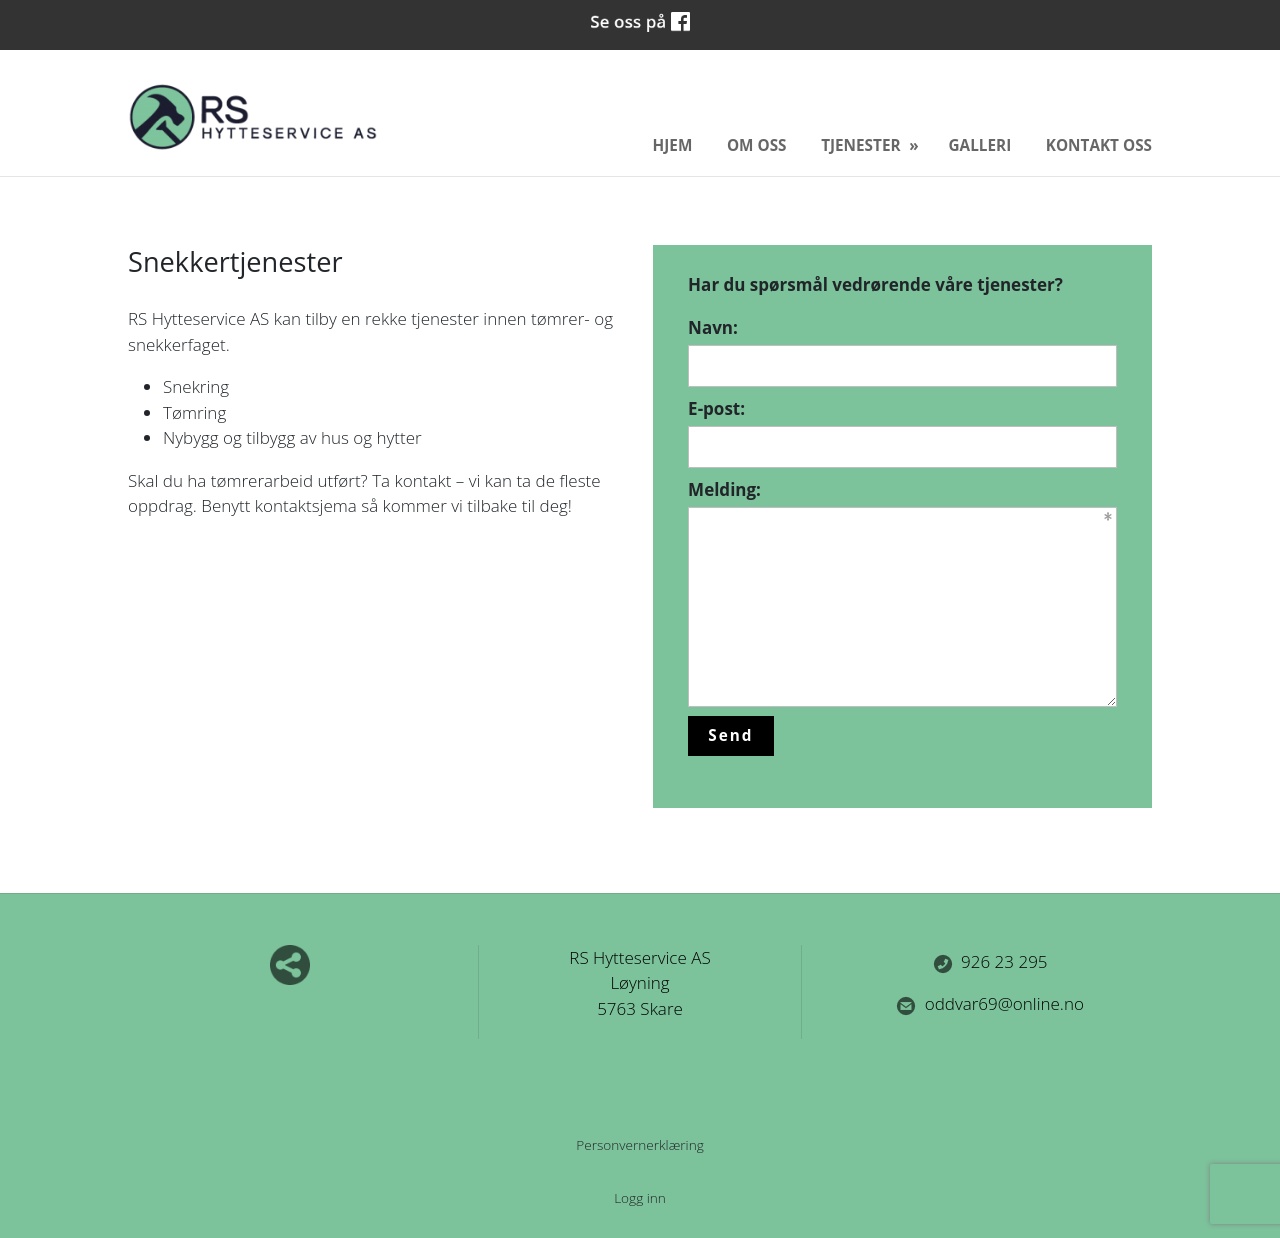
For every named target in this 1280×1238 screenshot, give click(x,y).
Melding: (724, 489)
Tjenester (862, 145)
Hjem (673, 145)
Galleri (980, 145)
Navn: (713, 327)
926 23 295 (990, 961)
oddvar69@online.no (990, 1003)
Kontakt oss (1099, 145)
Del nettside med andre (290, 965)
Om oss (757, 145)
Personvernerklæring (640, 1144)
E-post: (716, 408)
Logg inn (640, 1197)
